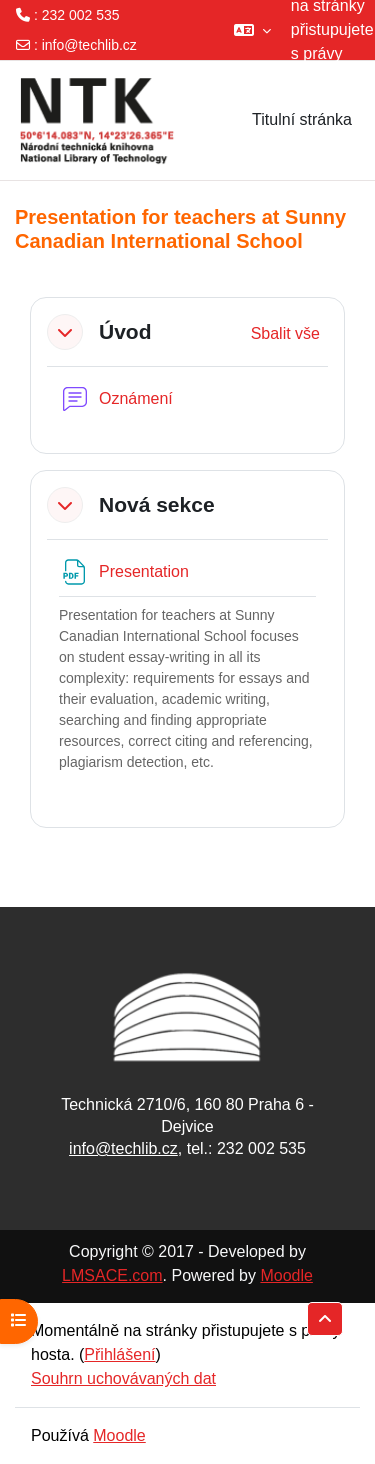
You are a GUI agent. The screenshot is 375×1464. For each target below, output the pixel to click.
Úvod (125, 331)
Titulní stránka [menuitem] (302, 119)
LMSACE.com (112, 1275)
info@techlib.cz (89, 45)
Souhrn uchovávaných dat (123, 1378)
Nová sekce (157, 504)
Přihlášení (119, 1354)
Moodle (286, 1275)
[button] (252, 30)
